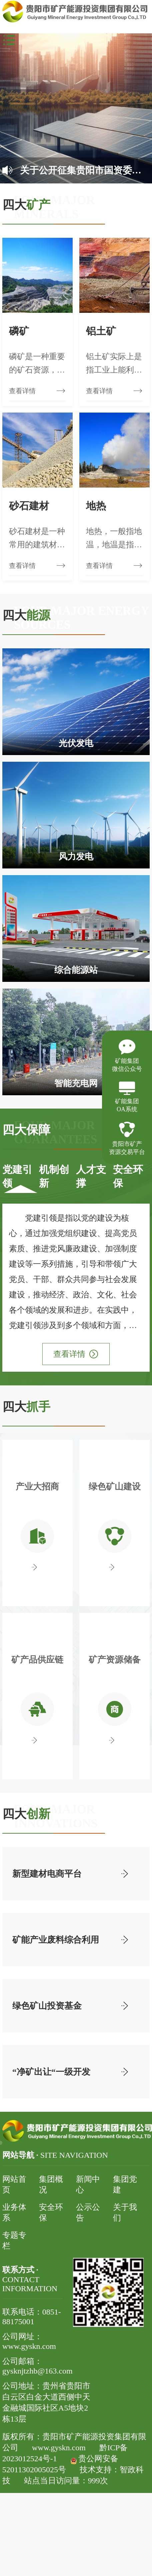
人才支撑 (91, 1176)
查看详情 (76, 1354)
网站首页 (14, 2184)
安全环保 (128, 1176)
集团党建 (125, 2184)
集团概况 (51, 2184)
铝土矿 (101, 331)
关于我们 (125, 2212)
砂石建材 (29, 505)
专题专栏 (14, 2240)
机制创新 (54, 1176)
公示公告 (88, 2212)
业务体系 (14, 2212)
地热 (96, 505)
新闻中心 (88, 2184)
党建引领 (17, 1176)
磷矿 (19, 331)
